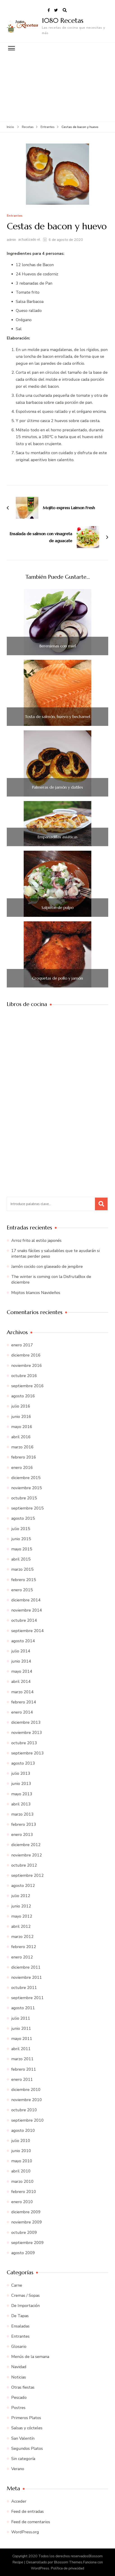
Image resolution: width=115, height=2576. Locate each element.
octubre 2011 (24, 1987)
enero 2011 (22, 2079)
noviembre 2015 (26, 1488)
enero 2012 (22, 1957)
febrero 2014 (23, 1702)
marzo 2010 (22, 2181)
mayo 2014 (21, 1671)
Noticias (18, 2377)
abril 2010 (21, 2171)
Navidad (18, 2366)
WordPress (40, 2568)
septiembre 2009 (27, 2242)
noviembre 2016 (26, 1365)
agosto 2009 (23, 2252)
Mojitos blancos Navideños (35, 1292)
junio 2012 (21, 1906)
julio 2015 (20, 1528)
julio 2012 (20, 1895)
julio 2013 (20, 1773)
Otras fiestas (22, 2387)
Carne (16, 2285)
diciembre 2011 (26, 1967)
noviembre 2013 (26, 1732)
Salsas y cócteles (26, 2428)
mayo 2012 (21, 1916)
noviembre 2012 (26, 1855)
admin (11, 239)
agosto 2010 (23, 2130)
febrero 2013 (23, 1824)
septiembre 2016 (27, 1386)
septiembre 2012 (27, 1875)
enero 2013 (22, 1834)
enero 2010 (22, 2201)
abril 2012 (21, 1926)
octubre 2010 (24, 2110)
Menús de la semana (30, 2356)
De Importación (25, 2305)
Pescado (19, 2397)
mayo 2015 (21, 1549)
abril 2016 (21, 1437)
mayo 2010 (21, 2161)
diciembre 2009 (26, 2212)
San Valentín (22, 2438)
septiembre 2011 (27, 1997)
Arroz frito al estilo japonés (36, 1240)
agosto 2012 (23, 1885)
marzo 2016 (22, 1447)
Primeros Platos (26, 2417)
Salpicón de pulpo (57, 907)
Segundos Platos (27, 2448)
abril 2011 (21, 2048)
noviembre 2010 (26, 2099)
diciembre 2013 (26, 1722)
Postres (18, 2407)
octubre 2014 (24, 1620)
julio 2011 (20, 2018)
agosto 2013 (23, 1763)
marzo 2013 (22, 1814)
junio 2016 (21, 1416)
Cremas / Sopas (25, 2295)
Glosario (18, 2346)
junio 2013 (21, 1783)
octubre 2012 (24, 1865)
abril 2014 (21, 1681)
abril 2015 (21, 1559)
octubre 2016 (24, 1375)
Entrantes (14, 216)
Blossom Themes (68, 2562)
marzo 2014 (22, 1692)
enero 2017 (22, 1345)
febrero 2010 (23, 2191)
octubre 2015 (24, 1498)
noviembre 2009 (26, 2222)
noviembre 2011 (26, 1977)
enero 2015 (22, 1590)
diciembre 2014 (26, 1600)
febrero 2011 (23, 2069)
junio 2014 (21, 1661)
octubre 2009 (24, 2232)
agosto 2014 (23, 1641)
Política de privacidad (67, 2568)
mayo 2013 (21, 1794)
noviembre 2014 (26, 1610)
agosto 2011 (23, 2008)
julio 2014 (20, 1651)
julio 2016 (20, 1406)
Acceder (18, 2501)
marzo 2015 (22, 1569)
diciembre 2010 (26, 2089)
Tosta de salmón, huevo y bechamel (57, 716)
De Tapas (20, 2315)
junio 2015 (21, 1539)
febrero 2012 (23, 1946)
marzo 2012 (22, 1936)
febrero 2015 (23, 1579)
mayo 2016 (21, 1426)
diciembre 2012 (26, 1844)
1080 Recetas (62, 20)
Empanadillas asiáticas (58, 836)
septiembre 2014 (27, 1630)
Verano (17, 2468)
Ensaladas (20, 2326)
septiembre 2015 (27, 1508)
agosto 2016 (23, 1396)
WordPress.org (25, 2532)
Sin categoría (23, 2458)
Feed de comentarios (30, 2522)
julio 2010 (20, 2140)
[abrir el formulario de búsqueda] (64, 10)
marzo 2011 (22, 2059)
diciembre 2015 (26, 1477)
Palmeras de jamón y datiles (57, 787)
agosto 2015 (23, 1518)
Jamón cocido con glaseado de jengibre (47, 1266)
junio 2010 (21, 2150)
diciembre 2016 (26, 1355)
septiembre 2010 (27, 2120)
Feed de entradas (27, 2511)
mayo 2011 (21, 2038)
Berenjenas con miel (57, 645)
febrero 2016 (23, 1457)
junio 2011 (21, 2028)
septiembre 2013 (27, 1753)
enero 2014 (22, 1712)
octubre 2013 (24, 1743)
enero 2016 (22, 1467)
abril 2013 (21, 1804)
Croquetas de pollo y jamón (57, 978)
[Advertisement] (57, 87)
